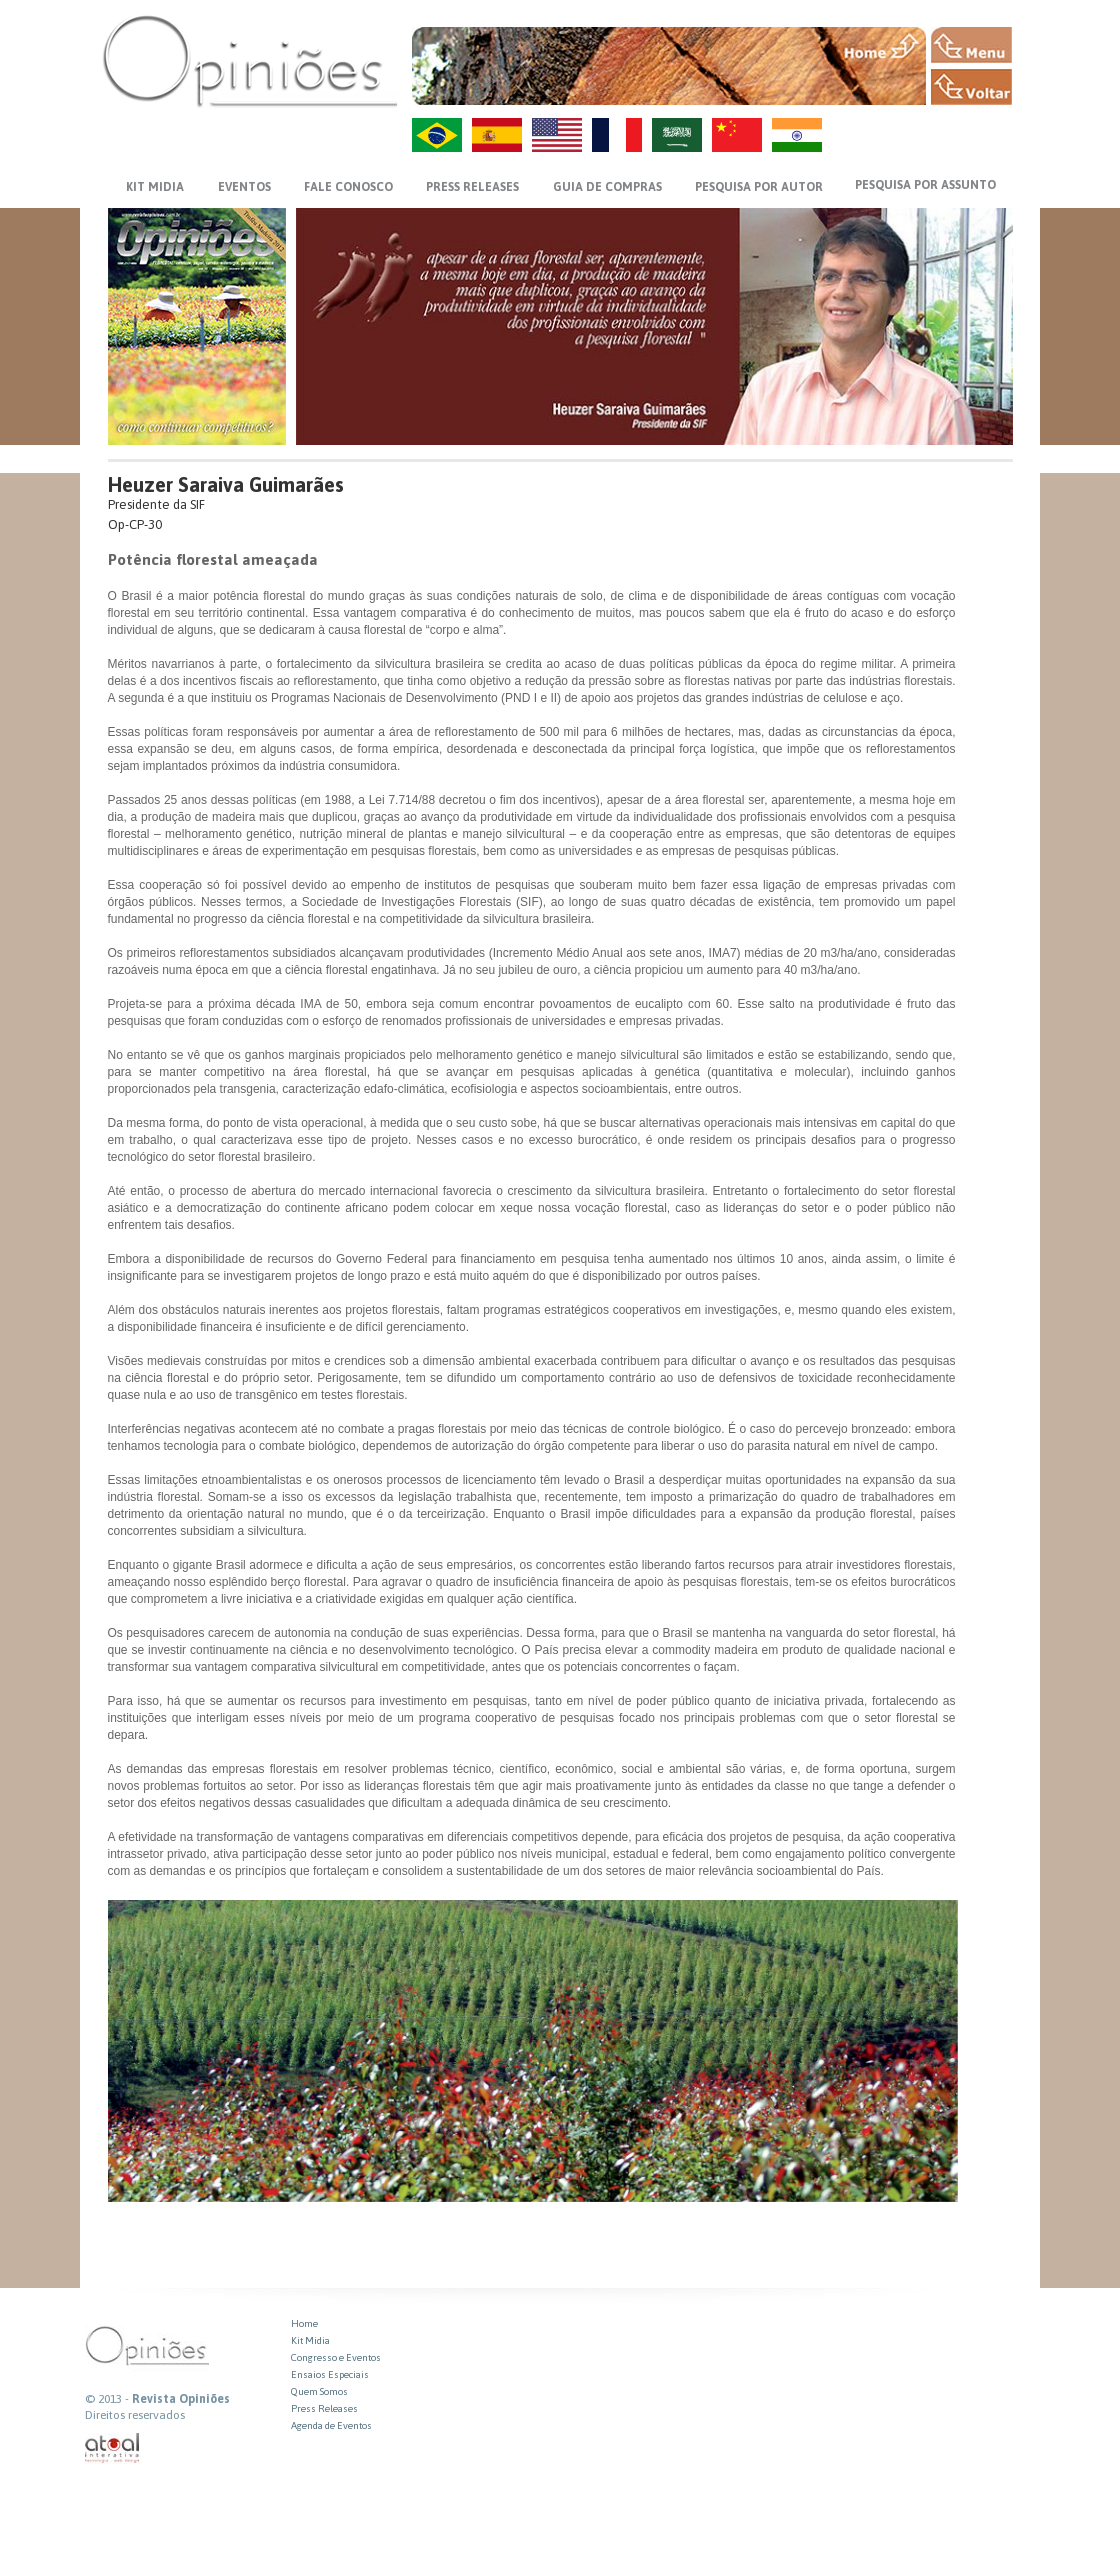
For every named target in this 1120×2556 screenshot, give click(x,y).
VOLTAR (971, 87)
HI (797, 135)
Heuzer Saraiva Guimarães (226, 484)
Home (304, 2323)
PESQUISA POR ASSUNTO (925, 185)
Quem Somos (319, 2391)
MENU (971, 45)
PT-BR (437, 135)
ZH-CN (737, 135)
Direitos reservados (135, 2415)
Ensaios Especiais (330, 2374)
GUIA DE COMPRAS (607, 187)
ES (497, 135)
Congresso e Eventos (336, 2357)
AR (677, 135)
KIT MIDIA (155, 187)
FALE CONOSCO (348, 187)
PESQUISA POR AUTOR (759, 187)
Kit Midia (310, 2340)
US (557, 135)
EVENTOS (244, 187)
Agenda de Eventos (331, 2425)
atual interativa (113, 2448)
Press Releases (324, 2408)
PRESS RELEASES (472, 187)
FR (617, 135)
